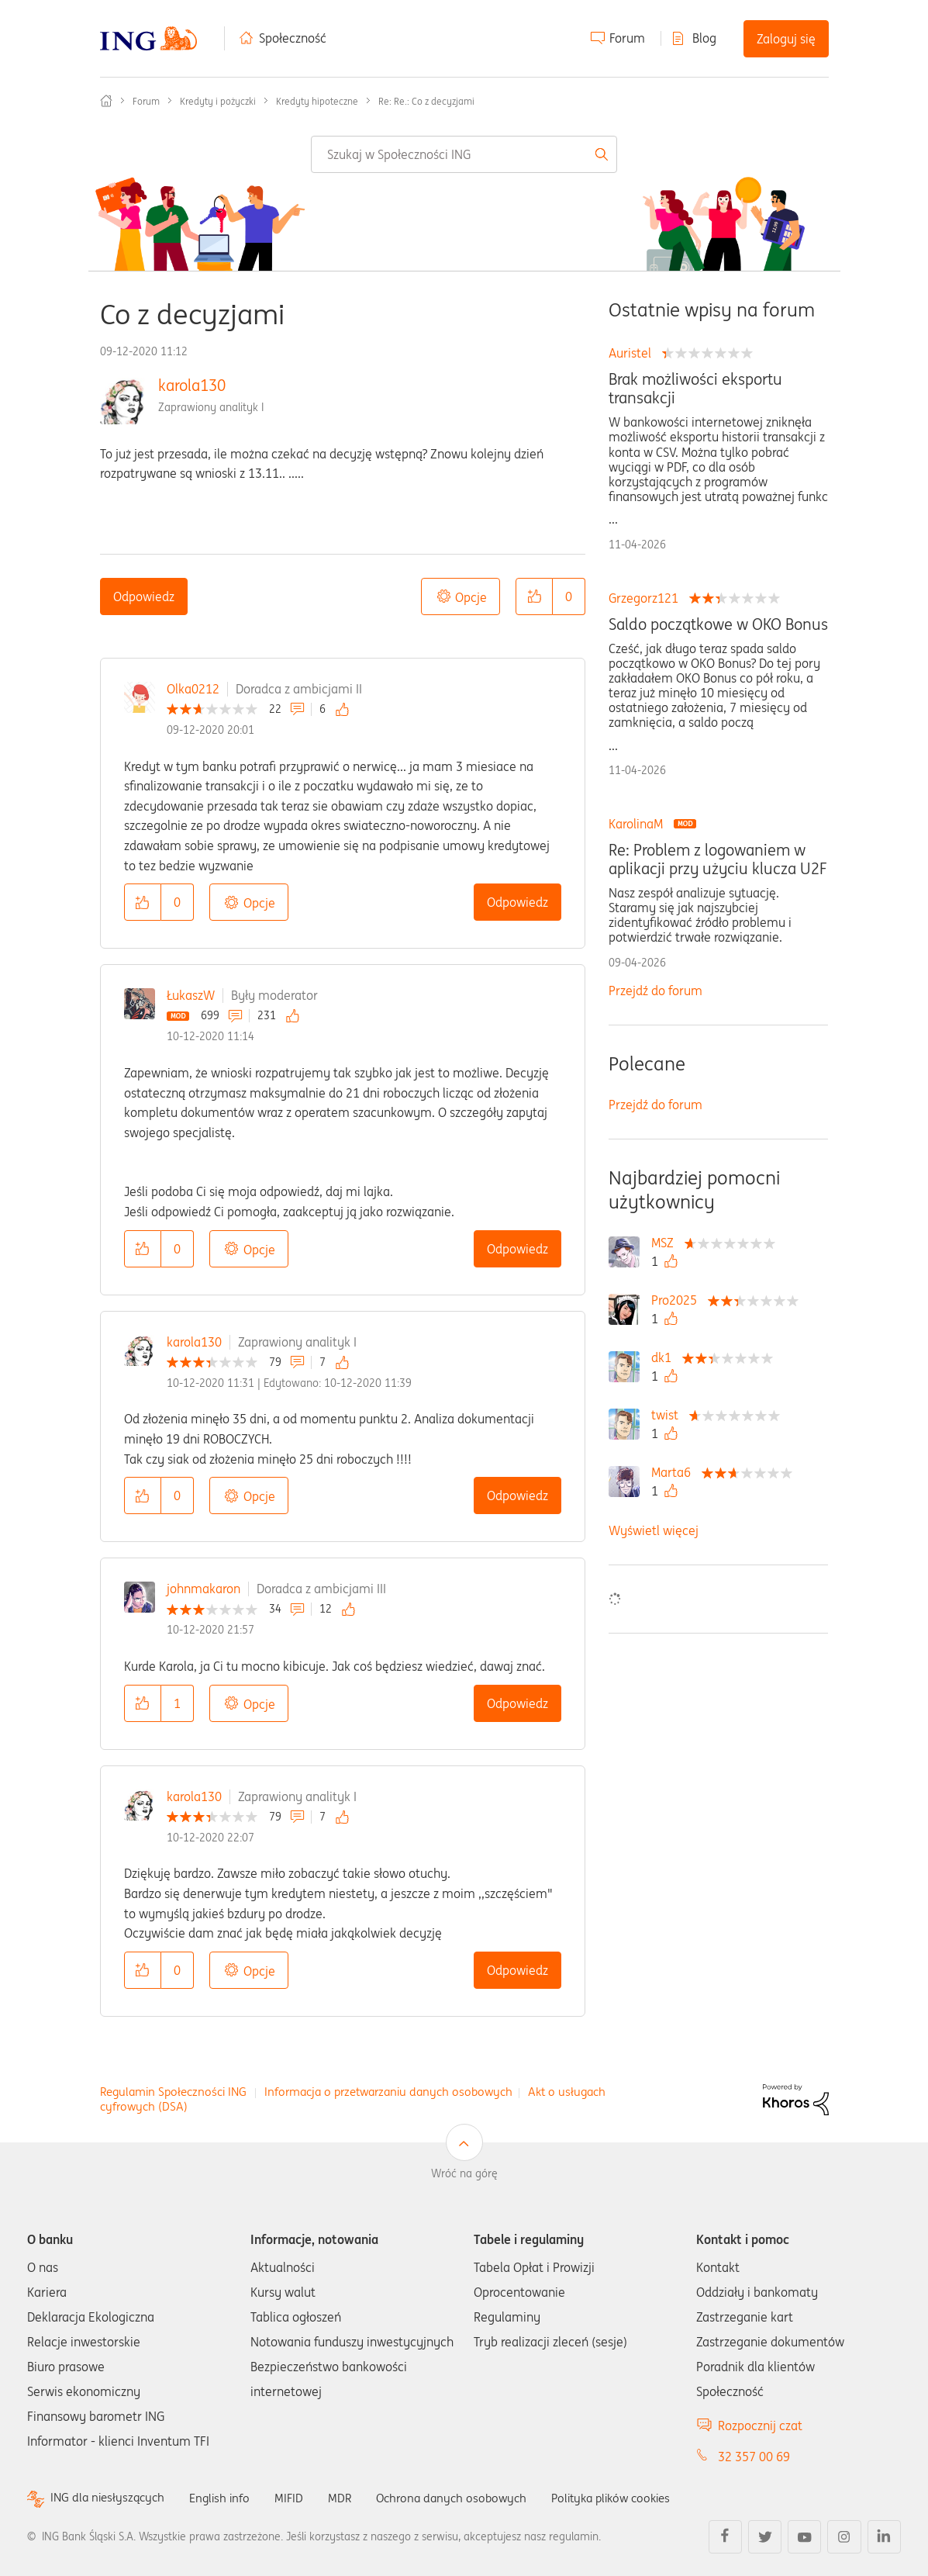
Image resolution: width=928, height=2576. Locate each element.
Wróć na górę (464, 2173)
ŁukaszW (191, 995)
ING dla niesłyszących (110, 2498)
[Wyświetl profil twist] (668, 1415)
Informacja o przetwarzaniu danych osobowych (388, 2091)
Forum (627, 38)
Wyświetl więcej (654, 1530)
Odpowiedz (143, 596)
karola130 (192, 385)
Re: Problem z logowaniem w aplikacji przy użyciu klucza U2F (717, 859)
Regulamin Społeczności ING (173, 2091)
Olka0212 (193, 689)
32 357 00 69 (754, 2456)
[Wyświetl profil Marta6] (675, 1472)
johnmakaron (203, 1588)
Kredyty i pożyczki (218, 101)
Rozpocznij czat (760, 2425)
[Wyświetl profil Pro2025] (678, 1300)
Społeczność (292, 38)
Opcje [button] (471, 597)
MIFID (297, 2497)
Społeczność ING (106, 101)
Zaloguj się (786, 39)
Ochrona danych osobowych (464, 2497)
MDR (349, 2497)
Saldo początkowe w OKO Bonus (718, 624)
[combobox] (464, 154)
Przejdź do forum (655, 990)
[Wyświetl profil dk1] (665, 1357)
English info (226, 2497)
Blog (704, 38)
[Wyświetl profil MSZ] (666, 1242)
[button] (534, 596)
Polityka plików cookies (631, 2497)
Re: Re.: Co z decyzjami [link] (426, 101)
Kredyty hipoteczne (317, 101)
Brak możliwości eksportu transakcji (695, 388)
